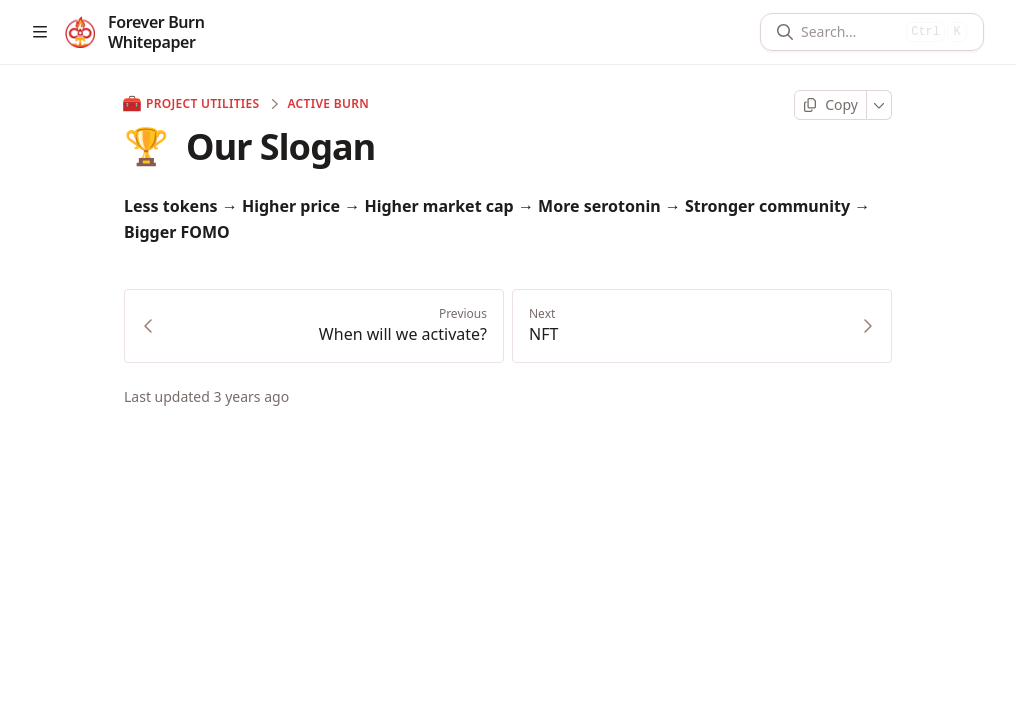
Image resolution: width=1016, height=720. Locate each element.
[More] (879, 105)
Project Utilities (191, 104)
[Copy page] (830, 105)
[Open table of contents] (40, 32)
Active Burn (328, 104)
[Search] (849, 32)
